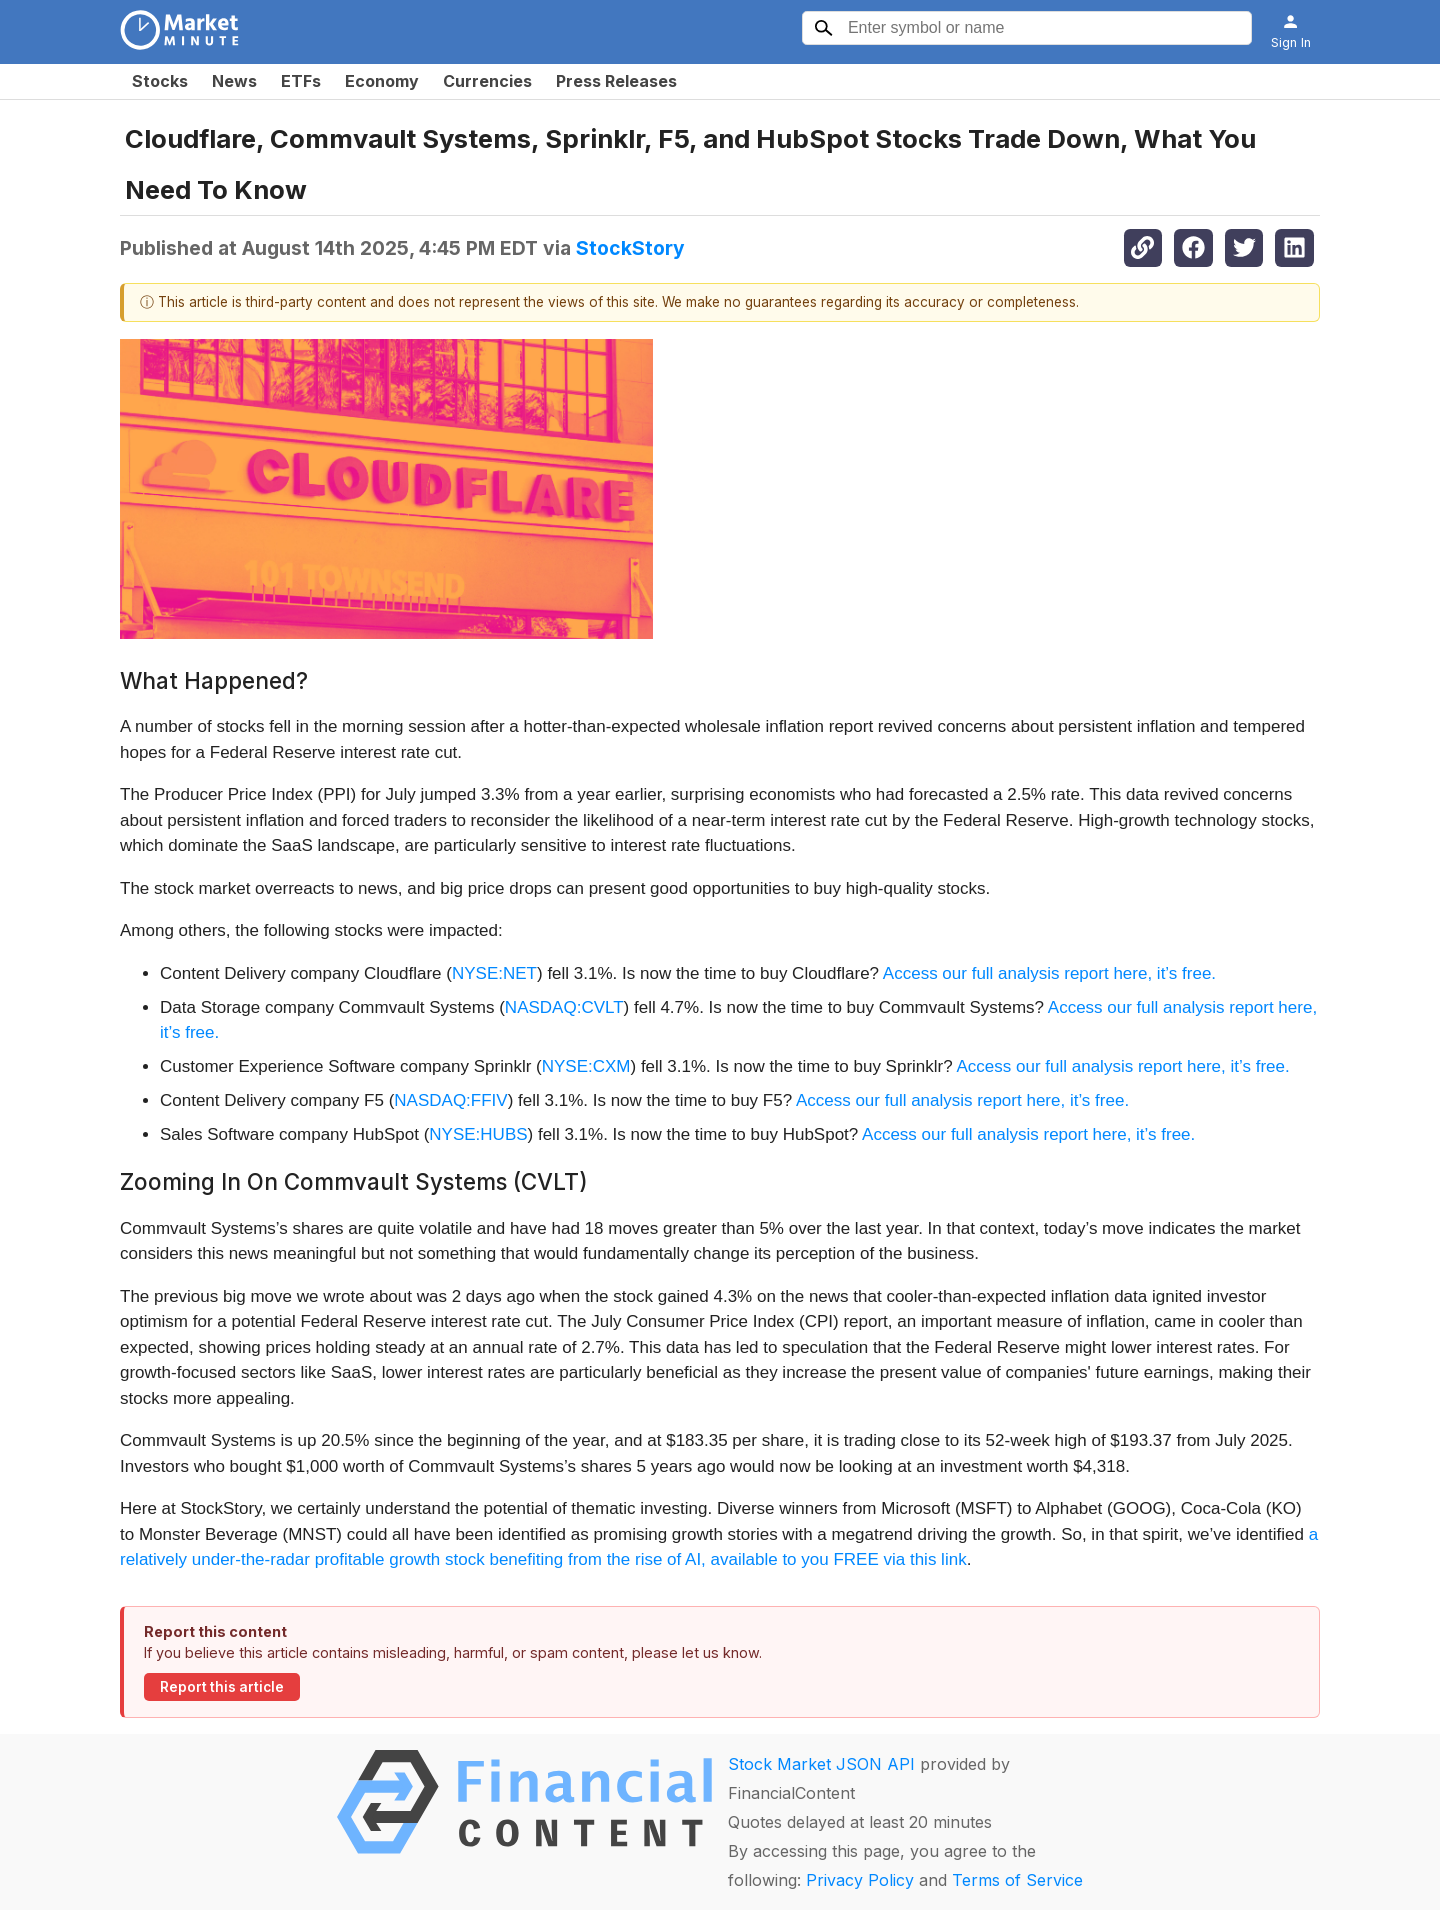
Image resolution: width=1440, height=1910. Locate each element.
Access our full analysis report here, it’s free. (1049, 973)
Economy (382, 81)
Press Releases (616, 81)
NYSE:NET (494, 973)
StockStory (630, 248)
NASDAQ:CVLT (564, 1007)
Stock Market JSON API (821, 1764)
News (234, 81)
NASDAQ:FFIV (450, 1100)
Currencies (487, 81)
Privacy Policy (860, 1880)
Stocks (160, 81)
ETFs (301, 81)
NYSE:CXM (586, 1066)
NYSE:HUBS (478, 1134)
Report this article (222, 1687)
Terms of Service (1017, 1880)
